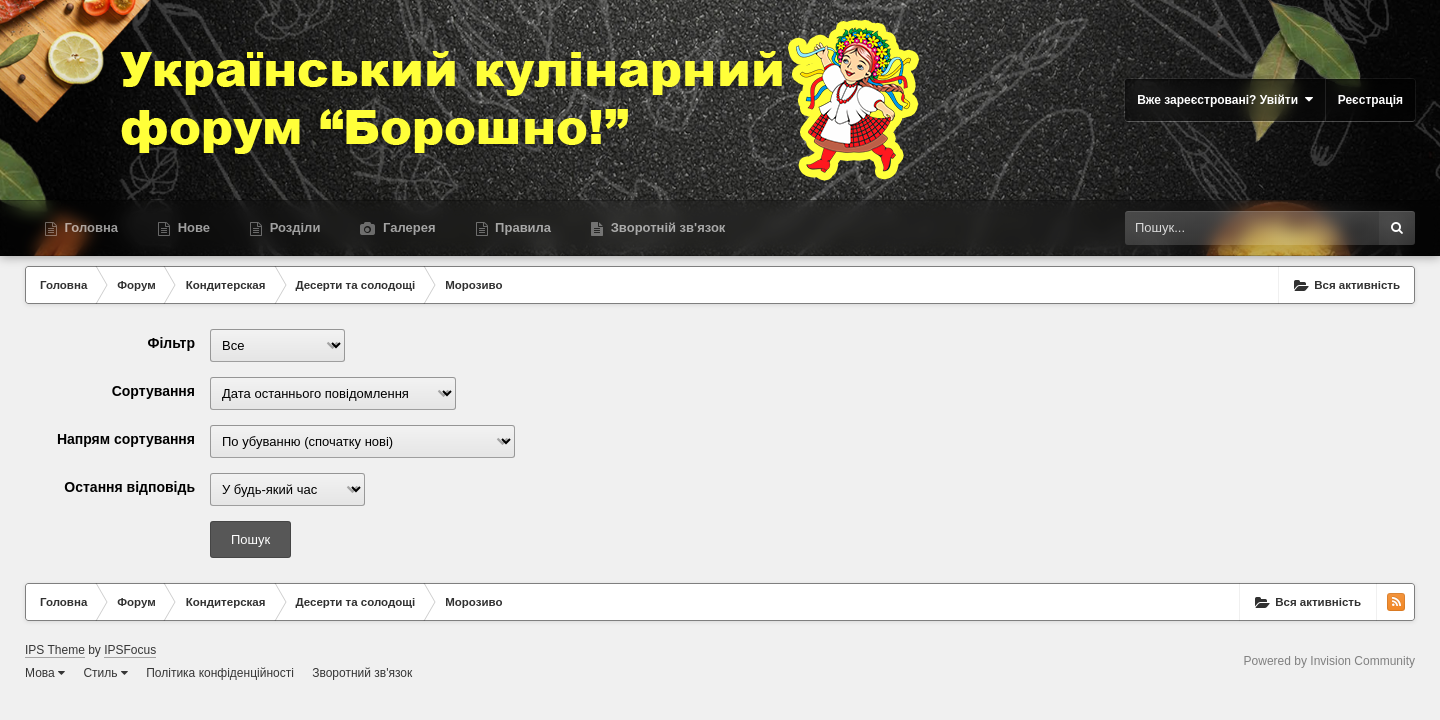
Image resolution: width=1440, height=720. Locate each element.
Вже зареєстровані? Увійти (1225, 99)
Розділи (293, 227)
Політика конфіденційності (220, 673)
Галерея (407, 227)
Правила (522, 227)
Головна (89, 227)
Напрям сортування (126, 439)
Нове (192, 227)
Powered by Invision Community (1329, 661)
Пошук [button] (250, 539)
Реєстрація (1370, 100)
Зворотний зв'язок (362, 673)
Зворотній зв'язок (666, 227)
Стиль (105, 673)
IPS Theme (55, 650)
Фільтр (171, 343)
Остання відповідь (129, 487)
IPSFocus (130, 650)
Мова (45, 673)
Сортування (153, 391)
